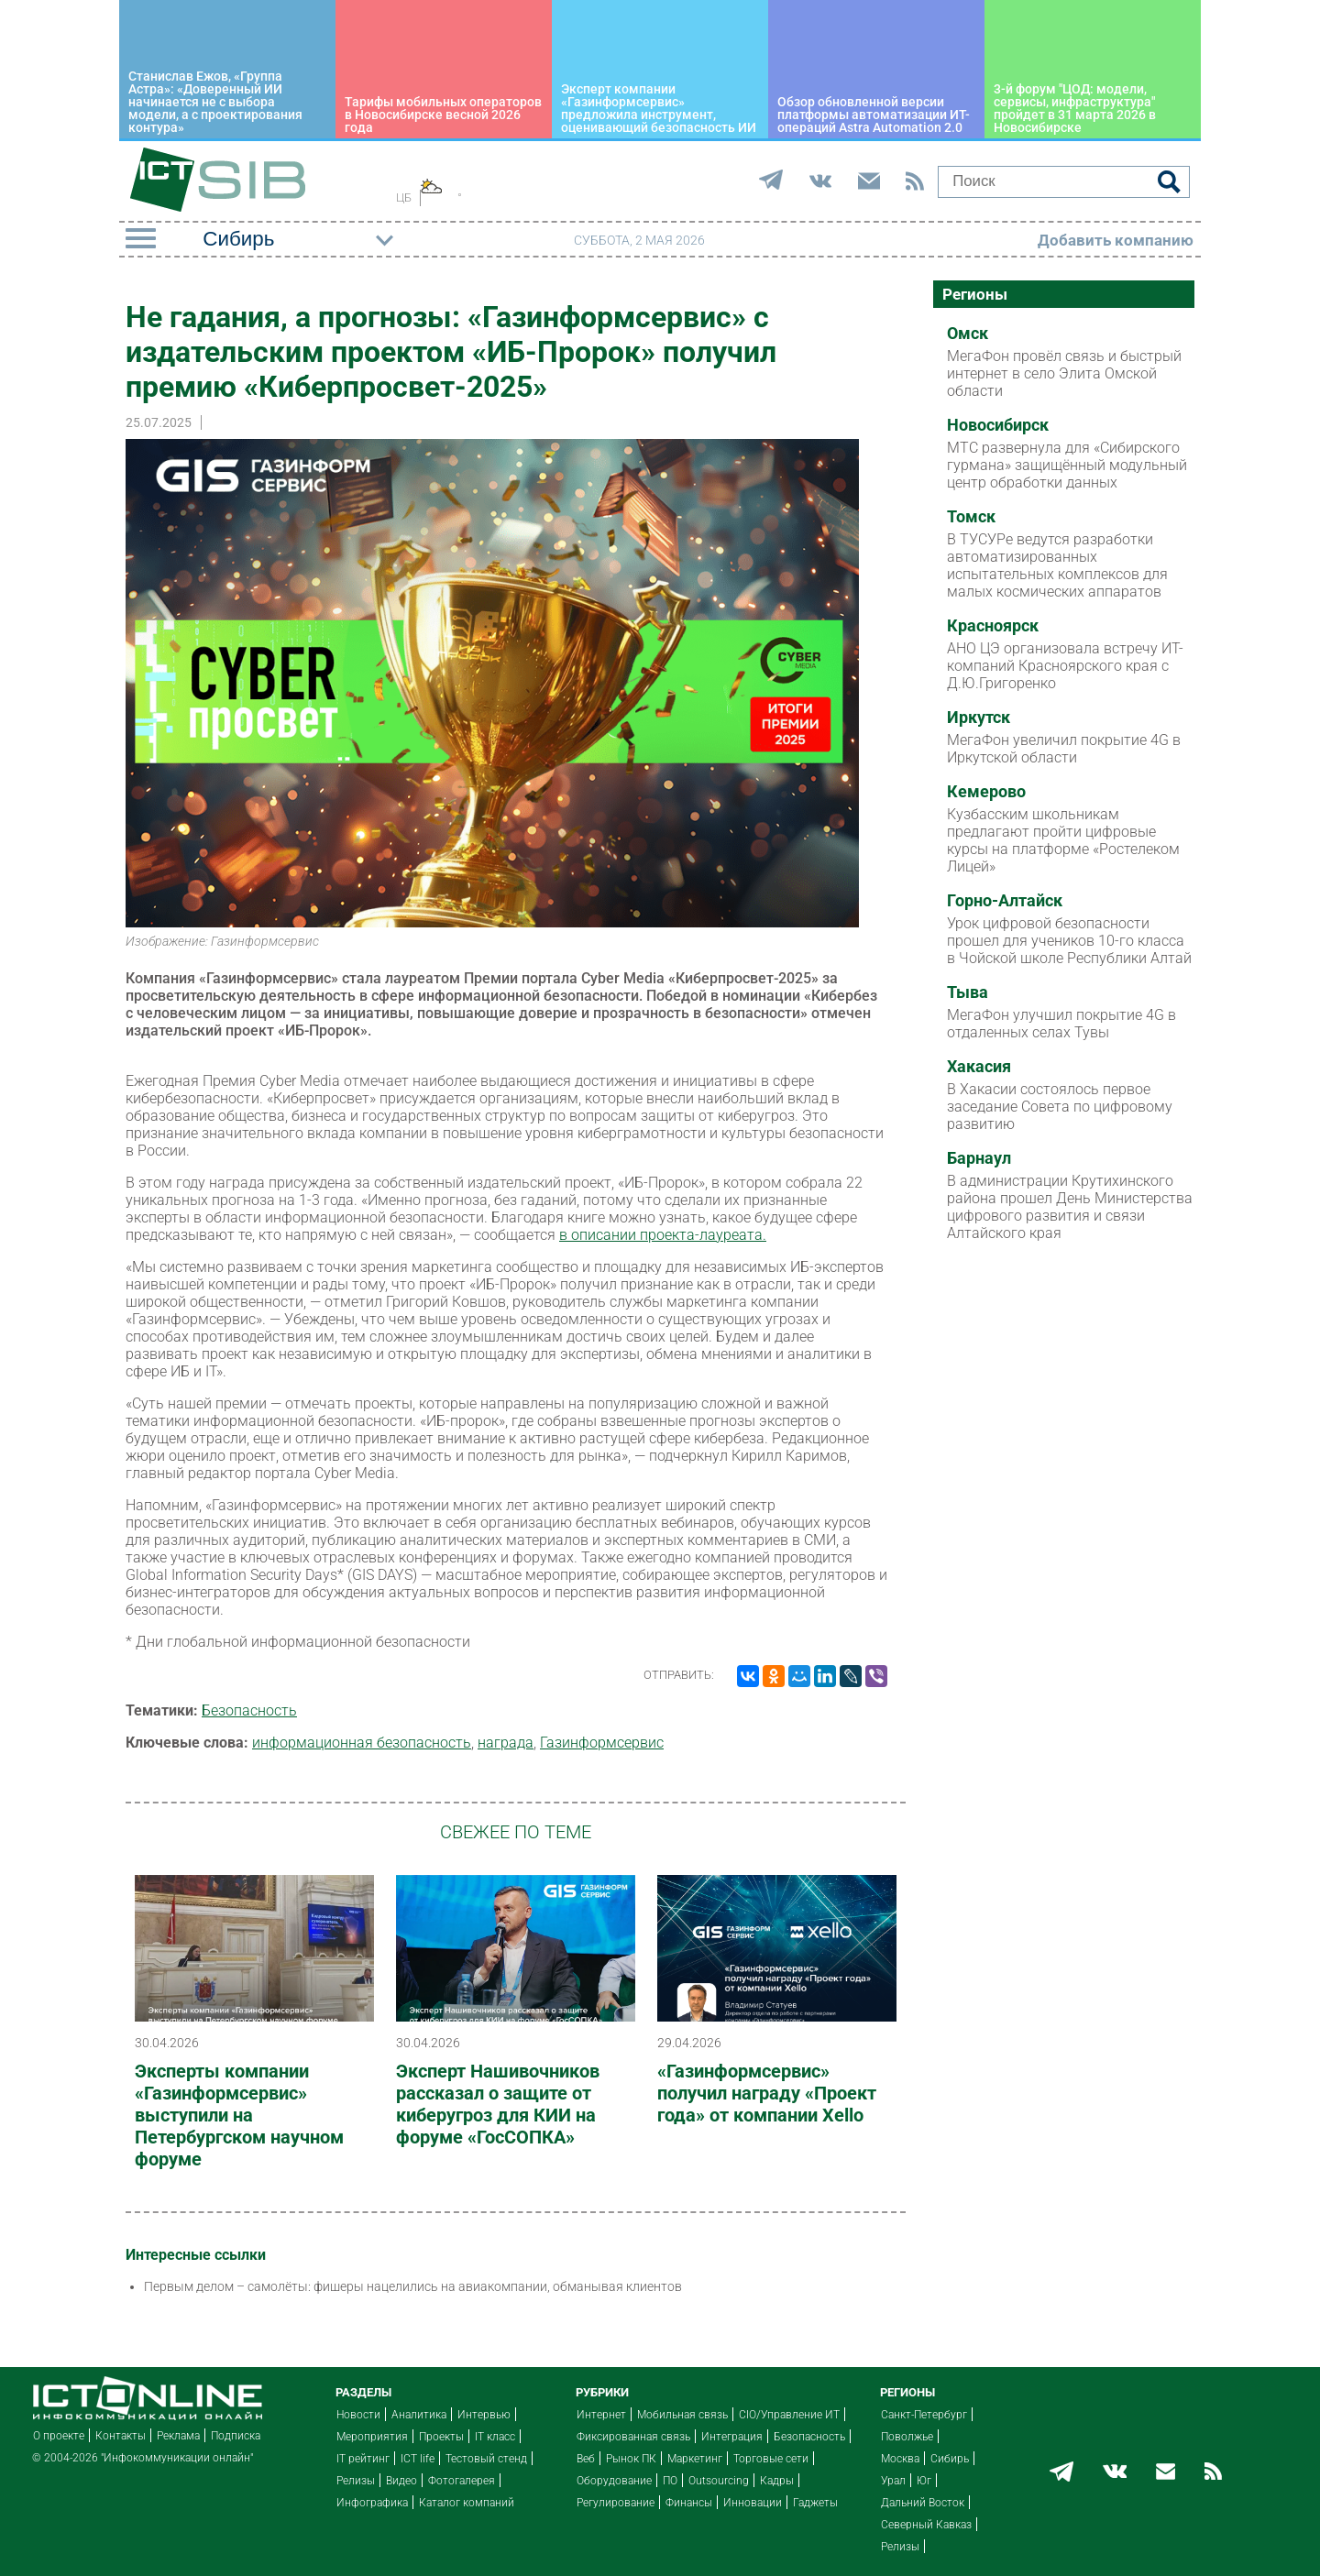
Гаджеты (815, 2502)
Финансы (689, 2502)
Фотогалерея (461, 2480)
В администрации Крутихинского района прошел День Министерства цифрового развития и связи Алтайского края (1070, 1207)
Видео (401, 2480)
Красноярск (993, 626)
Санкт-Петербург (924, 2414)
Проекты (441, 2436)
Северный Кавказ (926, 2524)
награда (506, 1742)
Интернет (601, 2414)
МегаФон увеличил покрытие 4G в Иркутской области (1064, 748)
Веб (586, 2458)
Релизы (355, 2480)
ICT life (417, 2458)
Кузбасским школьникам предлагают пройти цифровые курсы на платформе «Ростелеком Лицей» (1063, 840)
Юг (924, 2480)
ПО (670, 2480)
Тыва (967, 992)
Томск (971, 517)
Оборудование (614, 2480)
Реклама (178, 2435)
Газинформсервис (602, 1742)
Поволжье (907, 2436)
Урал (893, 2480)
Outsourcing (718, 2480)
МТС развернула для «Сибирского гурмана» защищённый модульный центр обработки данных (1067, 465)
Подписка (235, 2435)
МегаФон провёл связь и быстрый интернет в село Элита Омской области (1064, 373)
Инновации (752, 2502)
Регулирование (615, 2502)
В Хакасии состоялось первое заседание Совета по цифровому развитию (1059, 1106)
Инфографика (372, 2502)
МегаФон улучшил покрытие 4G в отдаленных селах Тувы (1061, 1023)
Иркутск (978, 717)
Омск (967, 333)
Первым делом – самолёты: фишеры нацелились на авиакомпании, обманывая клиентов (413, 2286)
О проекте (58, 2435)
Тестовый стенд (486, 2458)
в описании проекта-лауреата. (662, 1235)
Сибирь (949, 2458)
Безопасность (249, 1710)
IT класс (495, 2436)
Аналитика (418, 2414)
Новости (358, 2414)
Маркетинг (694, 2458)
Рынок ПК (631, 2458)
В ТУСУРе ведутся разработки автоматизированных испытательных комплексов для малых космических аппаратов (1057, 565)
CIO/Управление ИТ (789, 2414)
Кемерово (986, 792)
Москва (900, 2458)
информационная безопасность (361, 1742)
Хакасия (979, 1067)
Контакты (120, 2435)
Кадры (777, 2480)
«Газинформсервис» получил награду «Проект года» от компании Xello (766, 2093)
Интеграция (732, 2436)
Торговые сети (770, 2458)
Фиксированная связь (633, 2436)
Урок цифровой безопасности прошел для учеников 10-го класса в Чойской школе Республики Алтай (1069, 941)
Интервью (484, 2414)
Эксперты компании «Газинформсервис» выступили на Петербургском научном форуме (239, 2115)
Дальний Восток (922, 2502)
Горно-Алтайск (1004, 901)
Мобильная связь (682, 2414)
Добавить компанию (1116, 240)
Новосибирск (998, 425)
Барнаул (979, 1158)
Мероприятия (372, 2436)
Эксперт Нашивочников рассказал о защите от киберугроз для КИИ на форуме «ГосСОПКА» (498, 2104)
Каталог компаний (466, 2502)
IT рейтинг (363, 2458)
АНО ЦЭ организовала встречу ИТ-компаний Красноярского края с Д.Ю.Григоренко (1065, 666)
